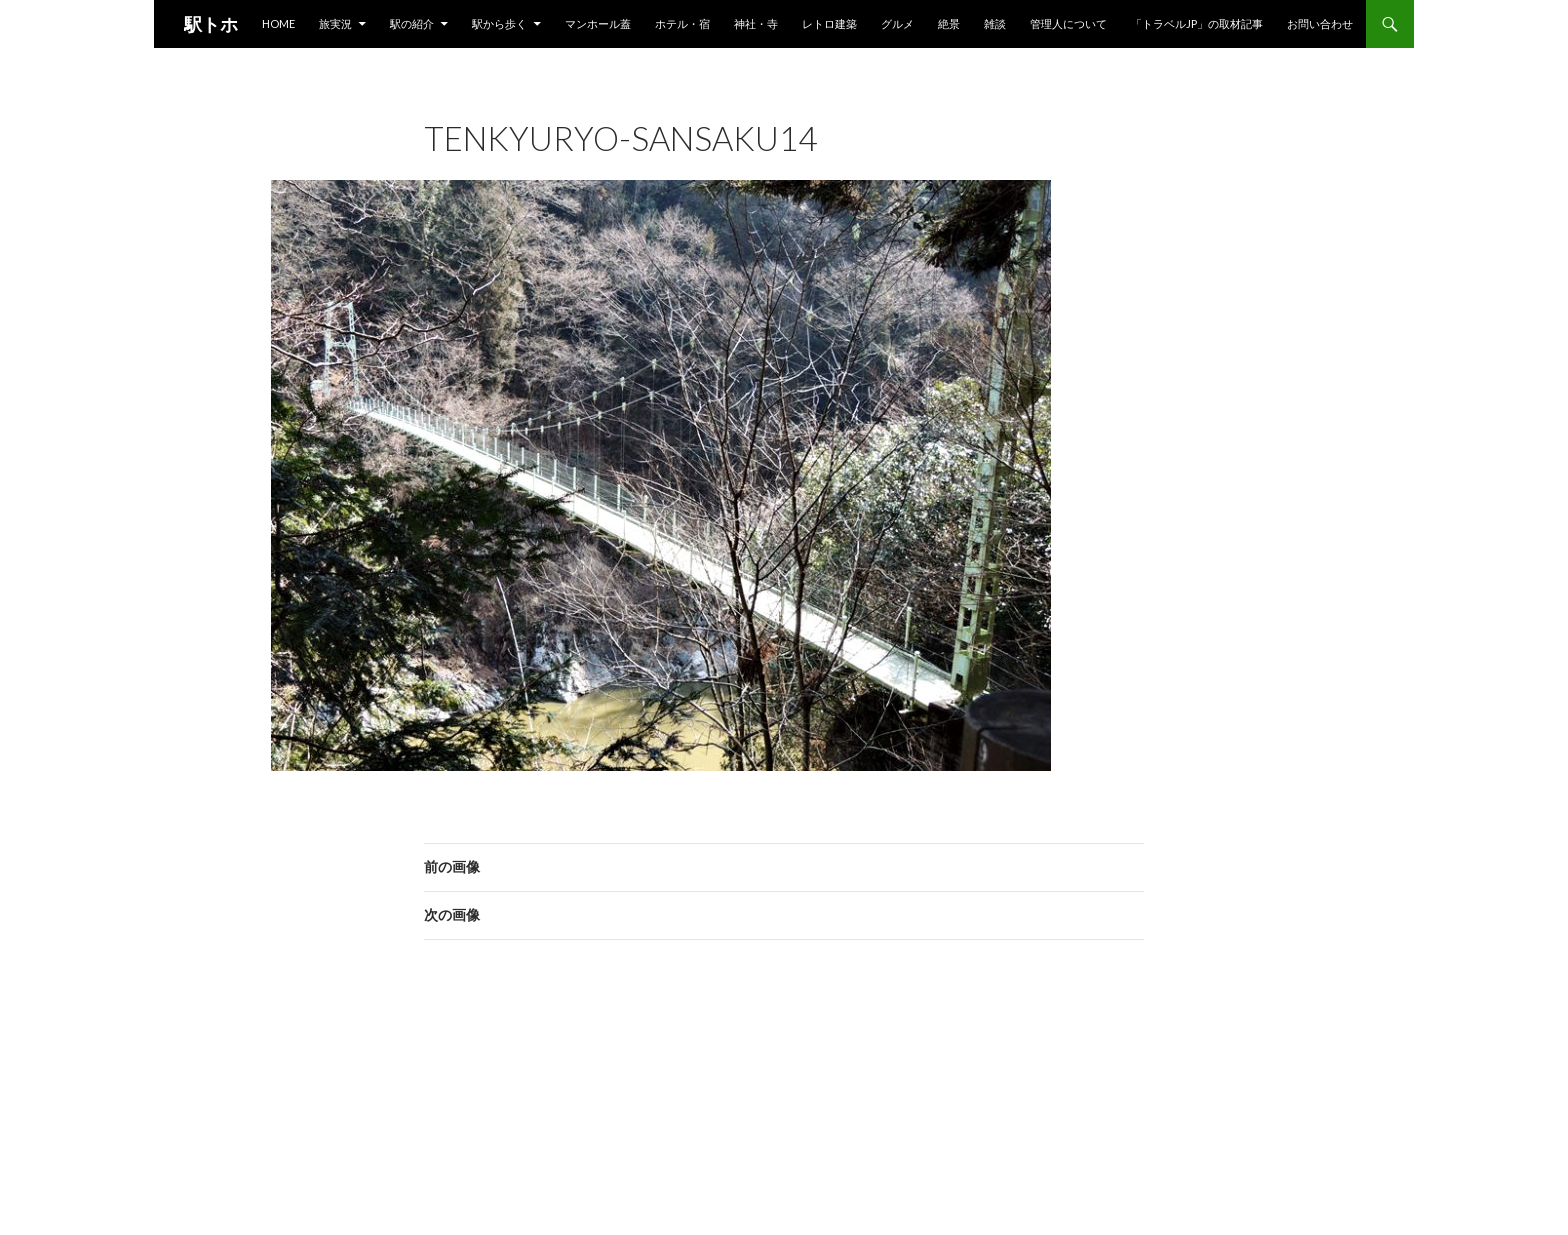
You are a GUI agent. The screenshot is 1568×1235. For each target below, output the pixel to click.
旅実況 (335, 23)
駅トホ (211, 24)
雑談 (995, 23)
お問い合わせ (1320, 23)
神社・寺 (756, 23)
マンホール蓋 (598, 23)
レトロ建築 (829, 23)
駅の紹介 (412, 23)
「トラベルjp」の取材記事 (1197, 23)
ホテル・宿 (682, 23)
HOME (278, 23)
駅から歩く (499, 23)
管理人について (1068, 23)
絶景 (949, 23)
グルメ (897, 23)
